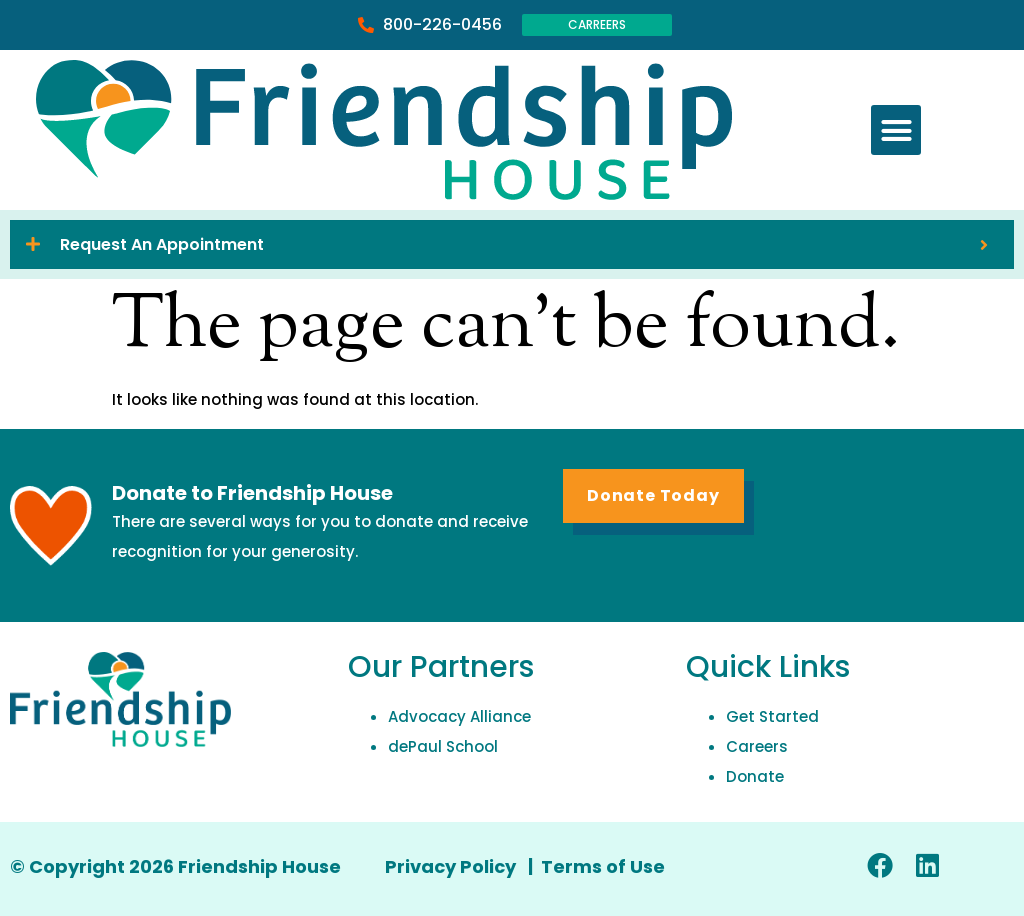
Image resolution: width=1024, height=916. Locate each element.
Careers (757, 746)
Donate (755, 776)
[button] (896, 130)
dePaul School (443, 746)
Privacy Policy (452, 866)
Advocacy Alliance (459, 716)
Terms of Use (603, 866)
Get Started (772, 716)
